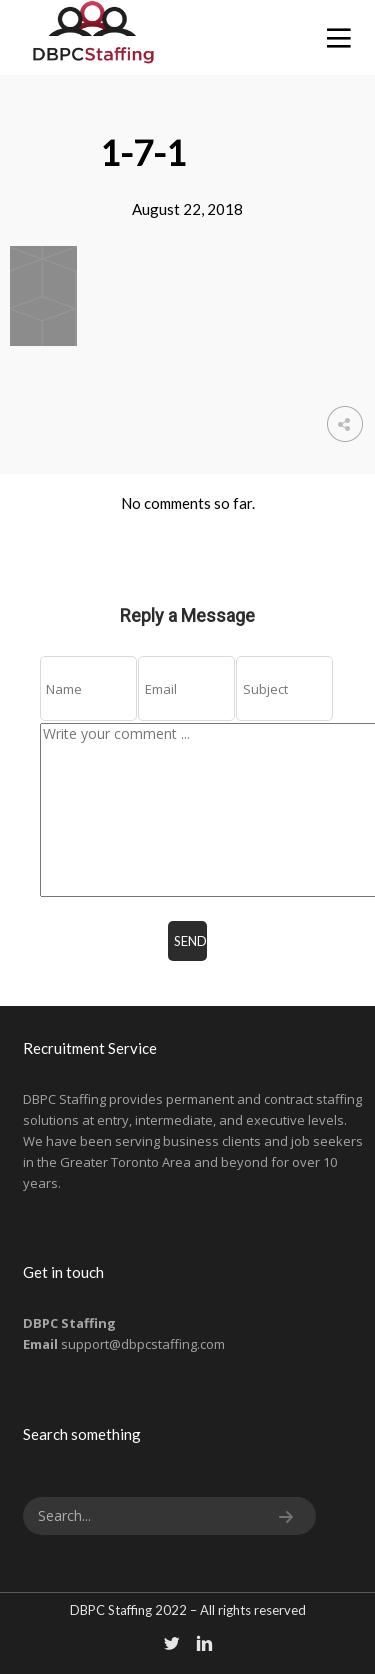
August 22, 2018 (187, 209)
